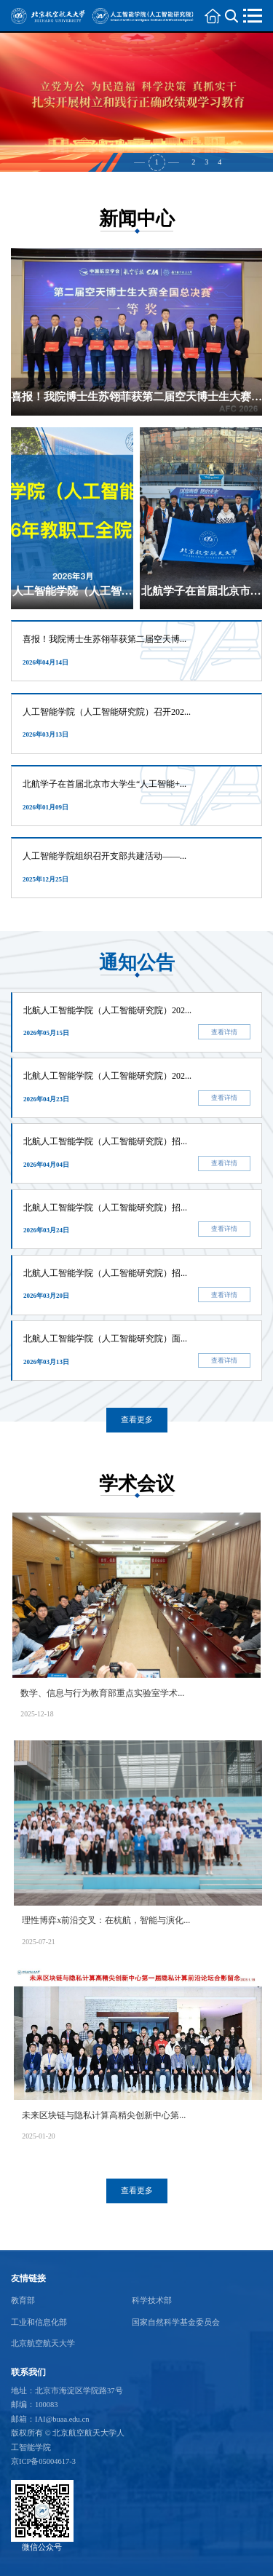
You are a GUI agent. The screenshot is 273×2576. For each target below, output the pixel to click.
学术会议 (137, 1483)
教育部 (23, 2300)
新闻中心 (137, 218)
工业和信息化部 (39, 2322)
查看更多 (137, 1420)
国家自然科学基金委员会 (176, 2322)
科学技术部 (152, 2300)
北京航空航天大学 (43, 2343)
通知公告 (137, 962)
